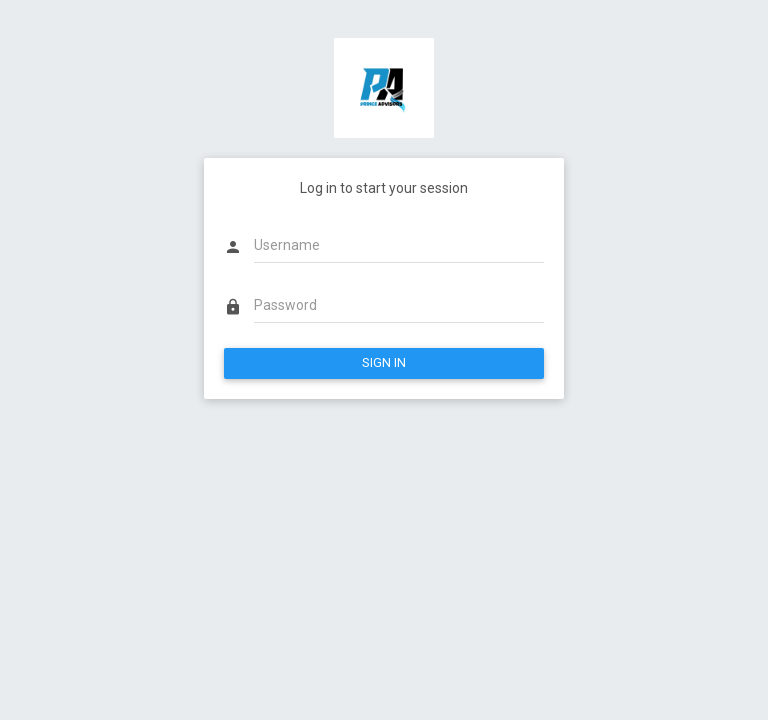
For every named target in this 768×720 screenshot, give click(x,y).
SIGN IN (384, 362)
